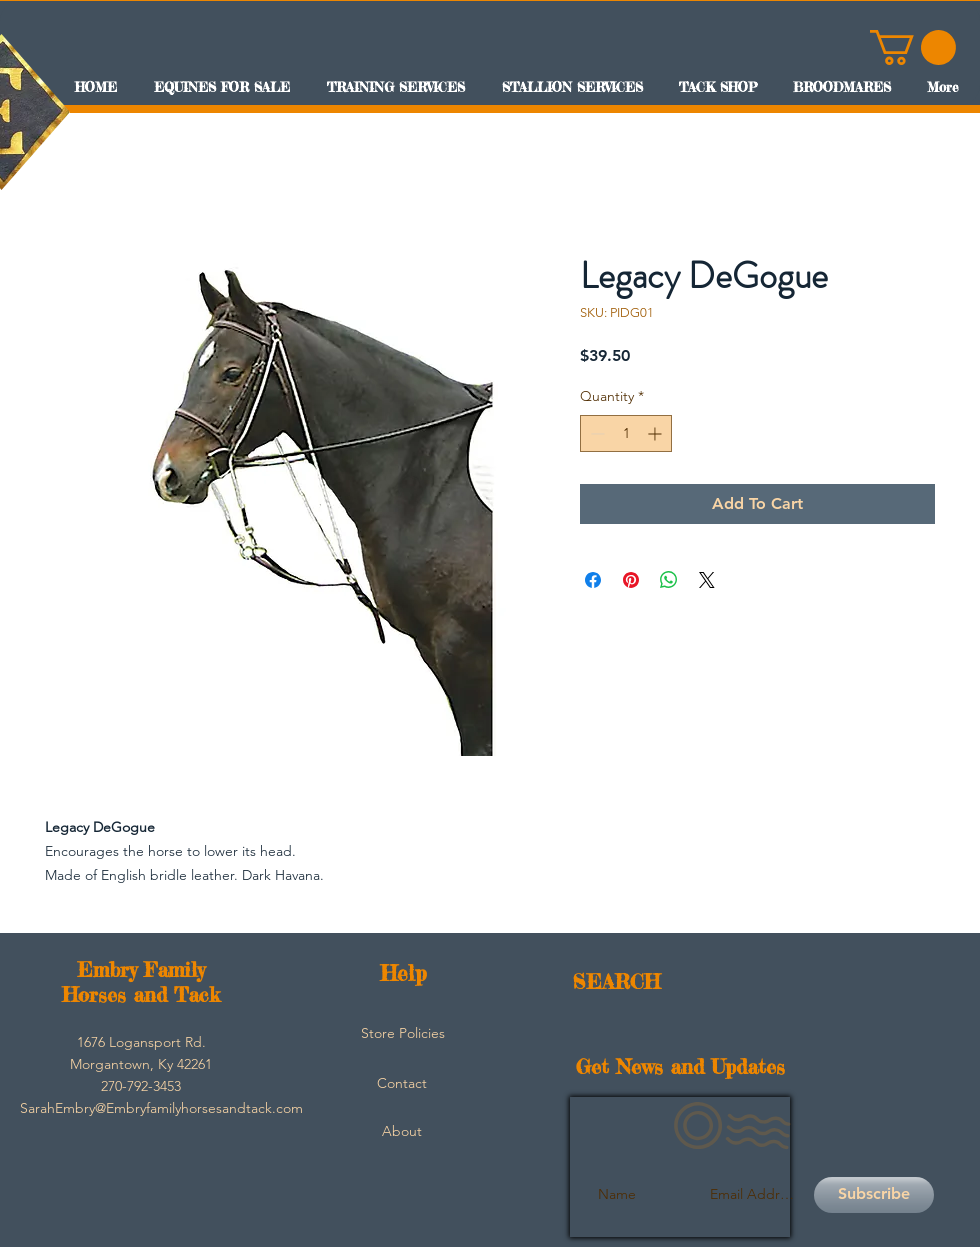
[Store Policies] (403, 1034)
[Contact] (402, 1084)
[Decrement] (595, 433)
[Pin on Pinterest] (631, 580)
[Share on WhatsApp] (669, 580)
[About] (402, 1132)
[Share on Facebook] (593, 580)
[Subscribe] (874, 1195)
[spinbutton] (626, 433)
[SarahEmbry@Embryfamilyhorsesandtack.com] (161, 1109)
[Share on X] (707, 580)
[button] (913, 47)
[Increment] (656, 433)
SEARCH (616, 981)
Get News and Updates (680, 1066)
